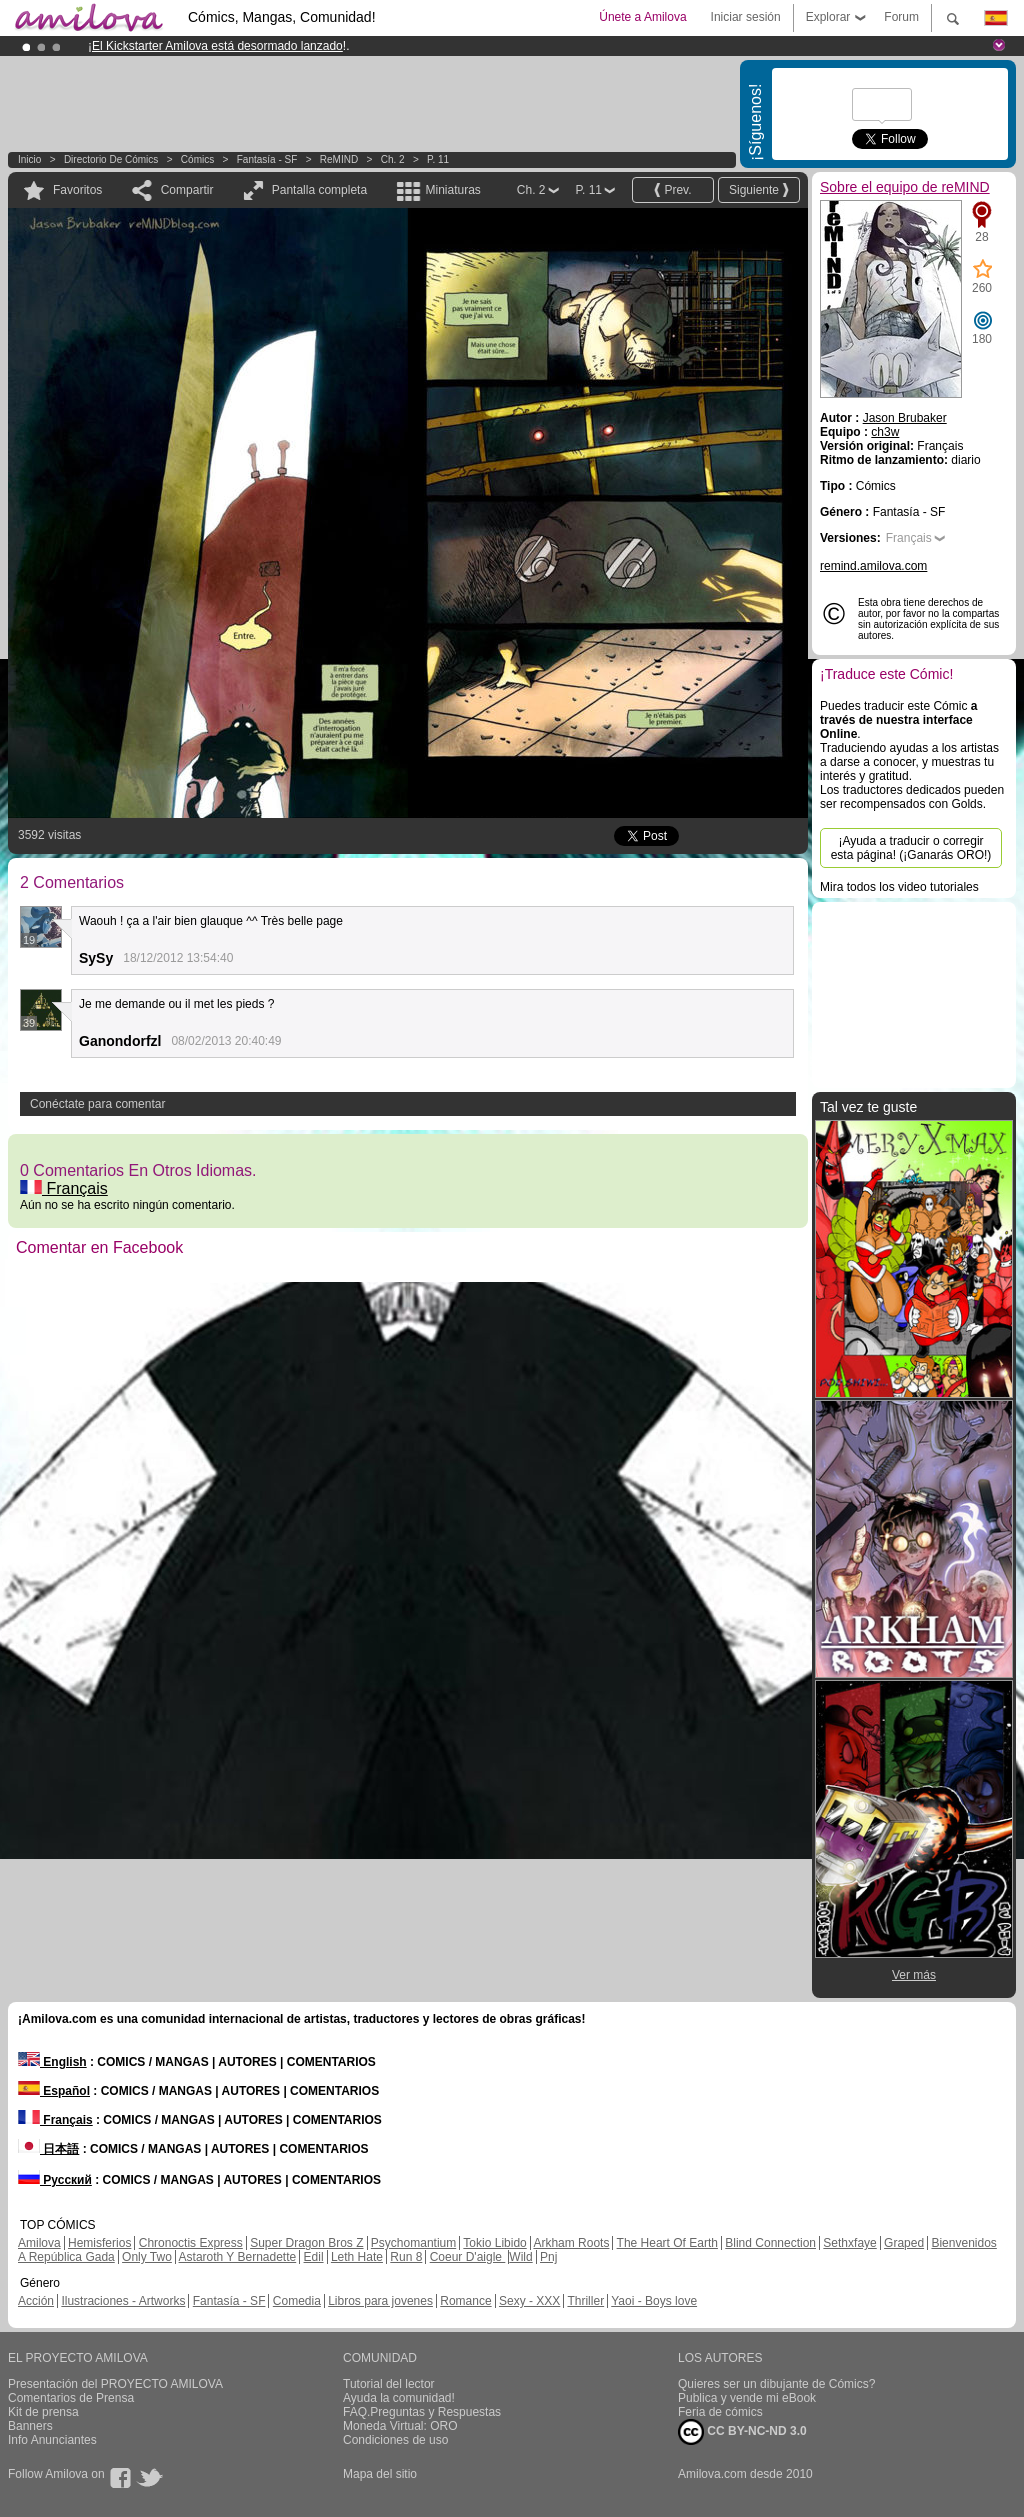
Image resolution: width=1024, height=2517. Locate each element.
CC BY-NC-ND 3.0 (742, 2432)
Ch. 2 (393, 159)
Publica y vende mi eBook (747, 2398)
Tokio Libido (494, 2243)
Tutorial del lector (389, 2384)
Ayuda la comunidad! (399, 2398)
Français (64, 1188)
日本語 (48, 2149)
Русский (55, 2180)
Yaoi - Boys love (654, 2301)
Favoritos (77, 190)
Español (54, 2091)
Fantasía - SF (267, 159)
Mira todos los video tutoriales (899, 887)
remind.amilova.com (873, 566)
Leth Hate (357, 2257)
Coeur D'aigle (468, 2257)
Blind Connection (770, 2243)
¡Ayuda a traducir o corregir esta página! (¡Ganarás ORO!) (911, 848)
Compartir (187, 190)
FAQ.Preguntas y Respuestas (422, 2412)
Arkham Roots (571, 2243)
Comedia (297, 2301)
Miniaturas (452, 190)
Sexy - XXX (529, 2301)
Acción (36, 2301)
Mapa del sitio (380, 2474)
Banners (30, 2426)
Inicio (29, 159)
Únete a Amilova (642, 17)
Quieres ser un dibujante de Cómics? (776, 2384)
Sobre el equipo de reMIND (905, 187)
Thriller (585, 2301)
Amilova (39, 2243)
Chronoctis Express (191, 2243)
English (52, 2062)
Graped (904, 2243)
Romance (465, 2301)
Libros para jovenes (380, 2301)
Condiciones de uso (395, 2440)
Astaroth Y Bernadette (238, 2257)
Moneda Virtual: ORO (400, 2426)
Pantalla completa (319, 190)
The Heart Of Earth (667, 2243)
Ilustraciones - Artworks (123, 2301)
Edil (314, 2257)
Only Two (147, 2257)
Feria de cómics (720, 2412)
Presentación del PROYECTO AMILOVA (115, 2384)
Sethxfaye (849, 2243)
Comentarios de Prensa (71, 2398)
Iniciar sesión (746, 17)
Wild (520, 2257)
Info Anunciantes (52, 2440)
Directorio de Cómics (111, 159)
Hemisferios (99, 2243)
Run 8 (406, 2257)
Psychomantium (413, 2243)
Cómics (199, 159)
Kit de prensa (43, 2412)
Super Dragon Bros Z (306, 2243)
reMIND (339, 159)
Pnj (548, 2257)
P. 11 (438, 159)
